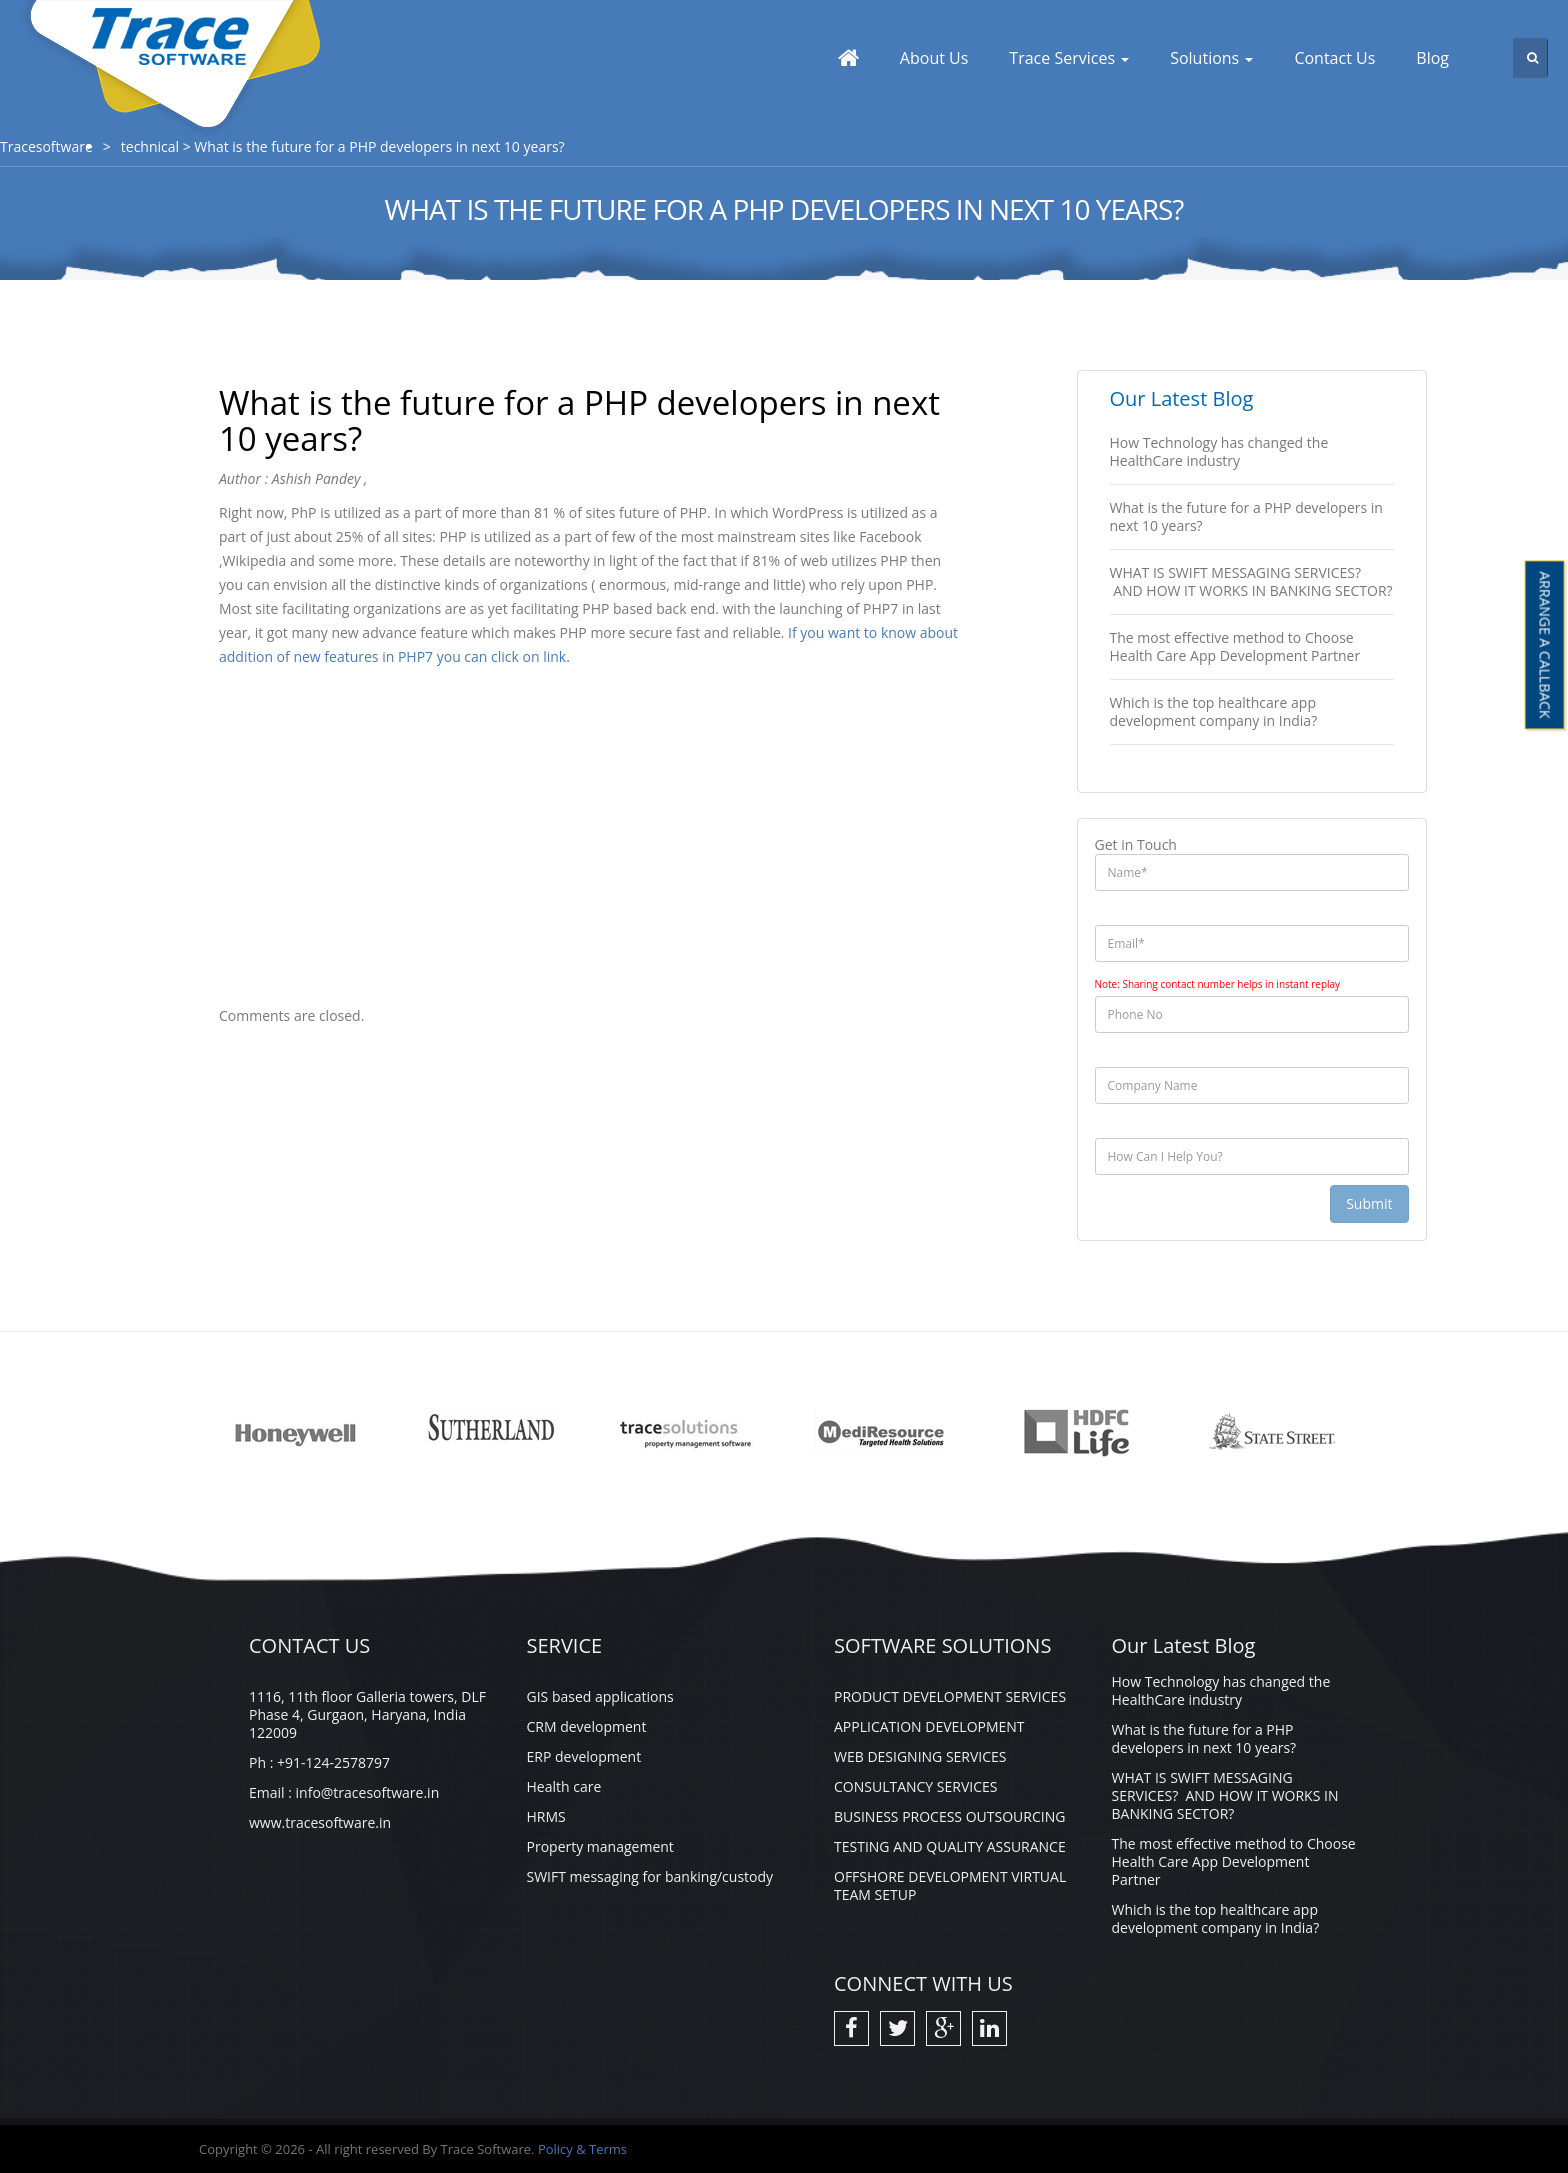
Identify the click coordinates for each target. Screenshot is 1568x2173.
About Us (934, 58)
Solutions (1211, 58)
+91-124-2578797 (333, 1762)
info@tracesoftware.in (368, 1792)
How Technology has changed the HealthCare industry (1219, 451)
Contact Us (1334, 58)
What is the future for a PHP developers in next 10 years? (1246, 516)
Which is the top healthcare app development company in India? (1214, 711)
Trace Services (1069, 58)
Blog (1432, 58)
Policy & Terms (582, 2149)
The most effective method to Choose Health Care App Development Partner (1235, 646)
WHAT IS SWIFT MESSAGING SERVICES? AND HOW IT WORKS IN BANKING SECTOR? (1251, 581)
